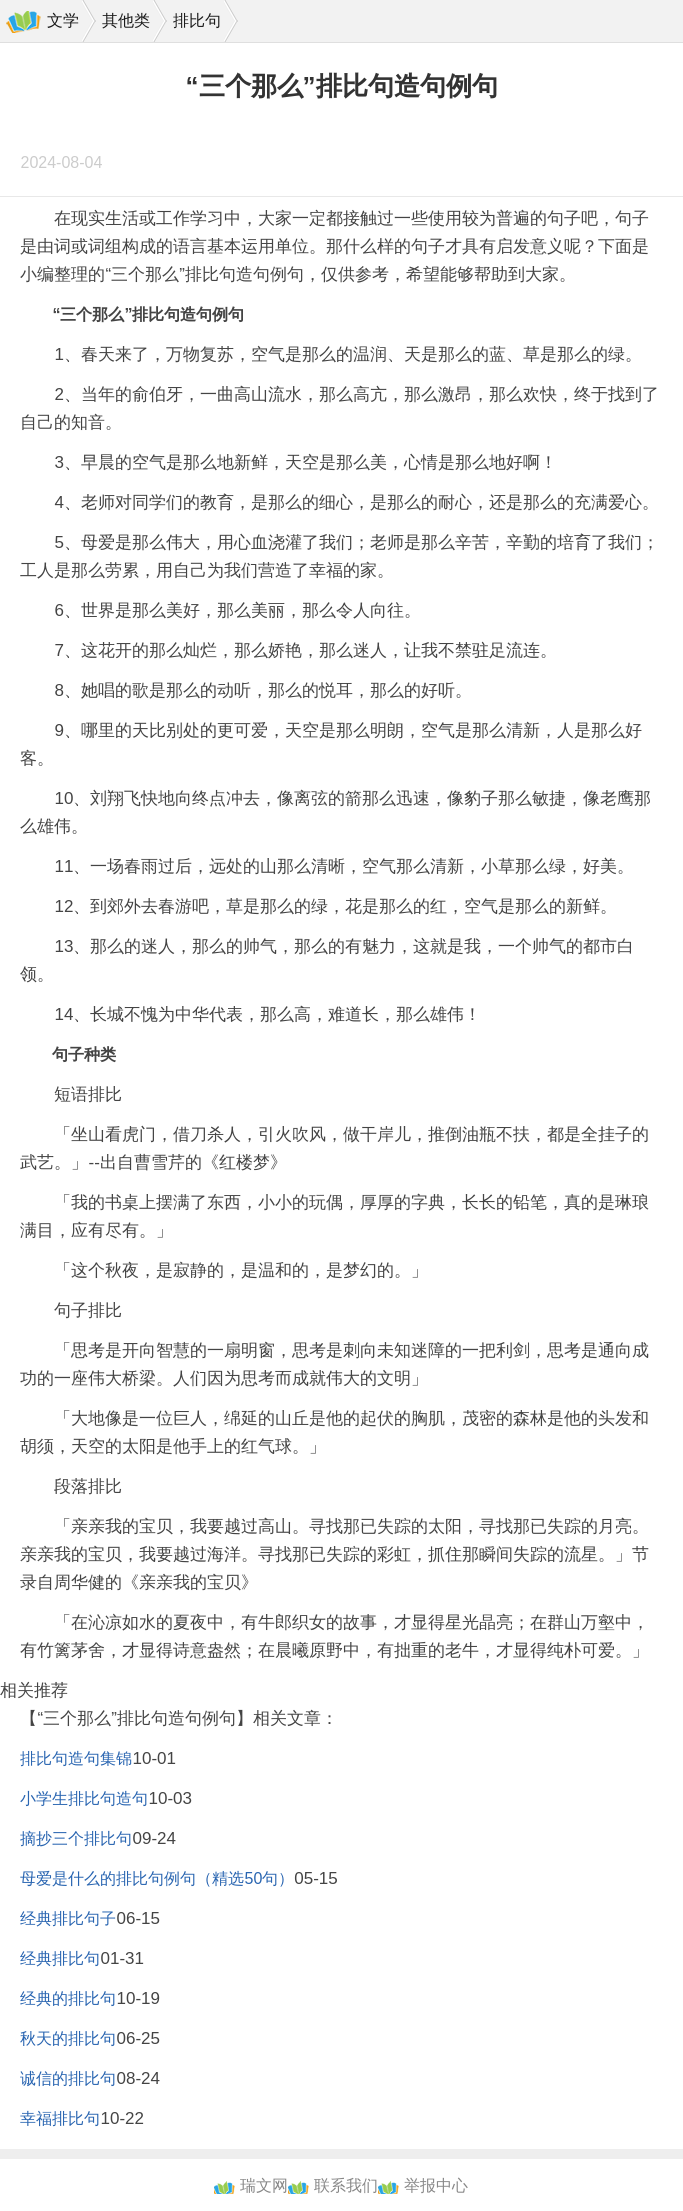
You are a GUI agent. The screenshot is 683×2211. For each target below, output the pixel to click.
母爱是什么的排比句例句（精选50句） (157, 1878)
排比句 (197, 20)
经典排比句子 (68, 1918)
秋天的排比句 (68, 2038)
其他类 (126, 20)
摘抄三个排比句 (76, 1838)
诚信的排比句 (68, 2078)
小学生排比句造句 (84, 1798)
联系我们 (346, 2185)
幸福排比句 (60, 2118)
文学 (63, 20)
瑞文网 (264, 2185)
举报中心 (436, 2185)
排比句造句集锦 (76, 1758)
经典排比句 (60, 1958)
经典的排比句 (68, 1998)
